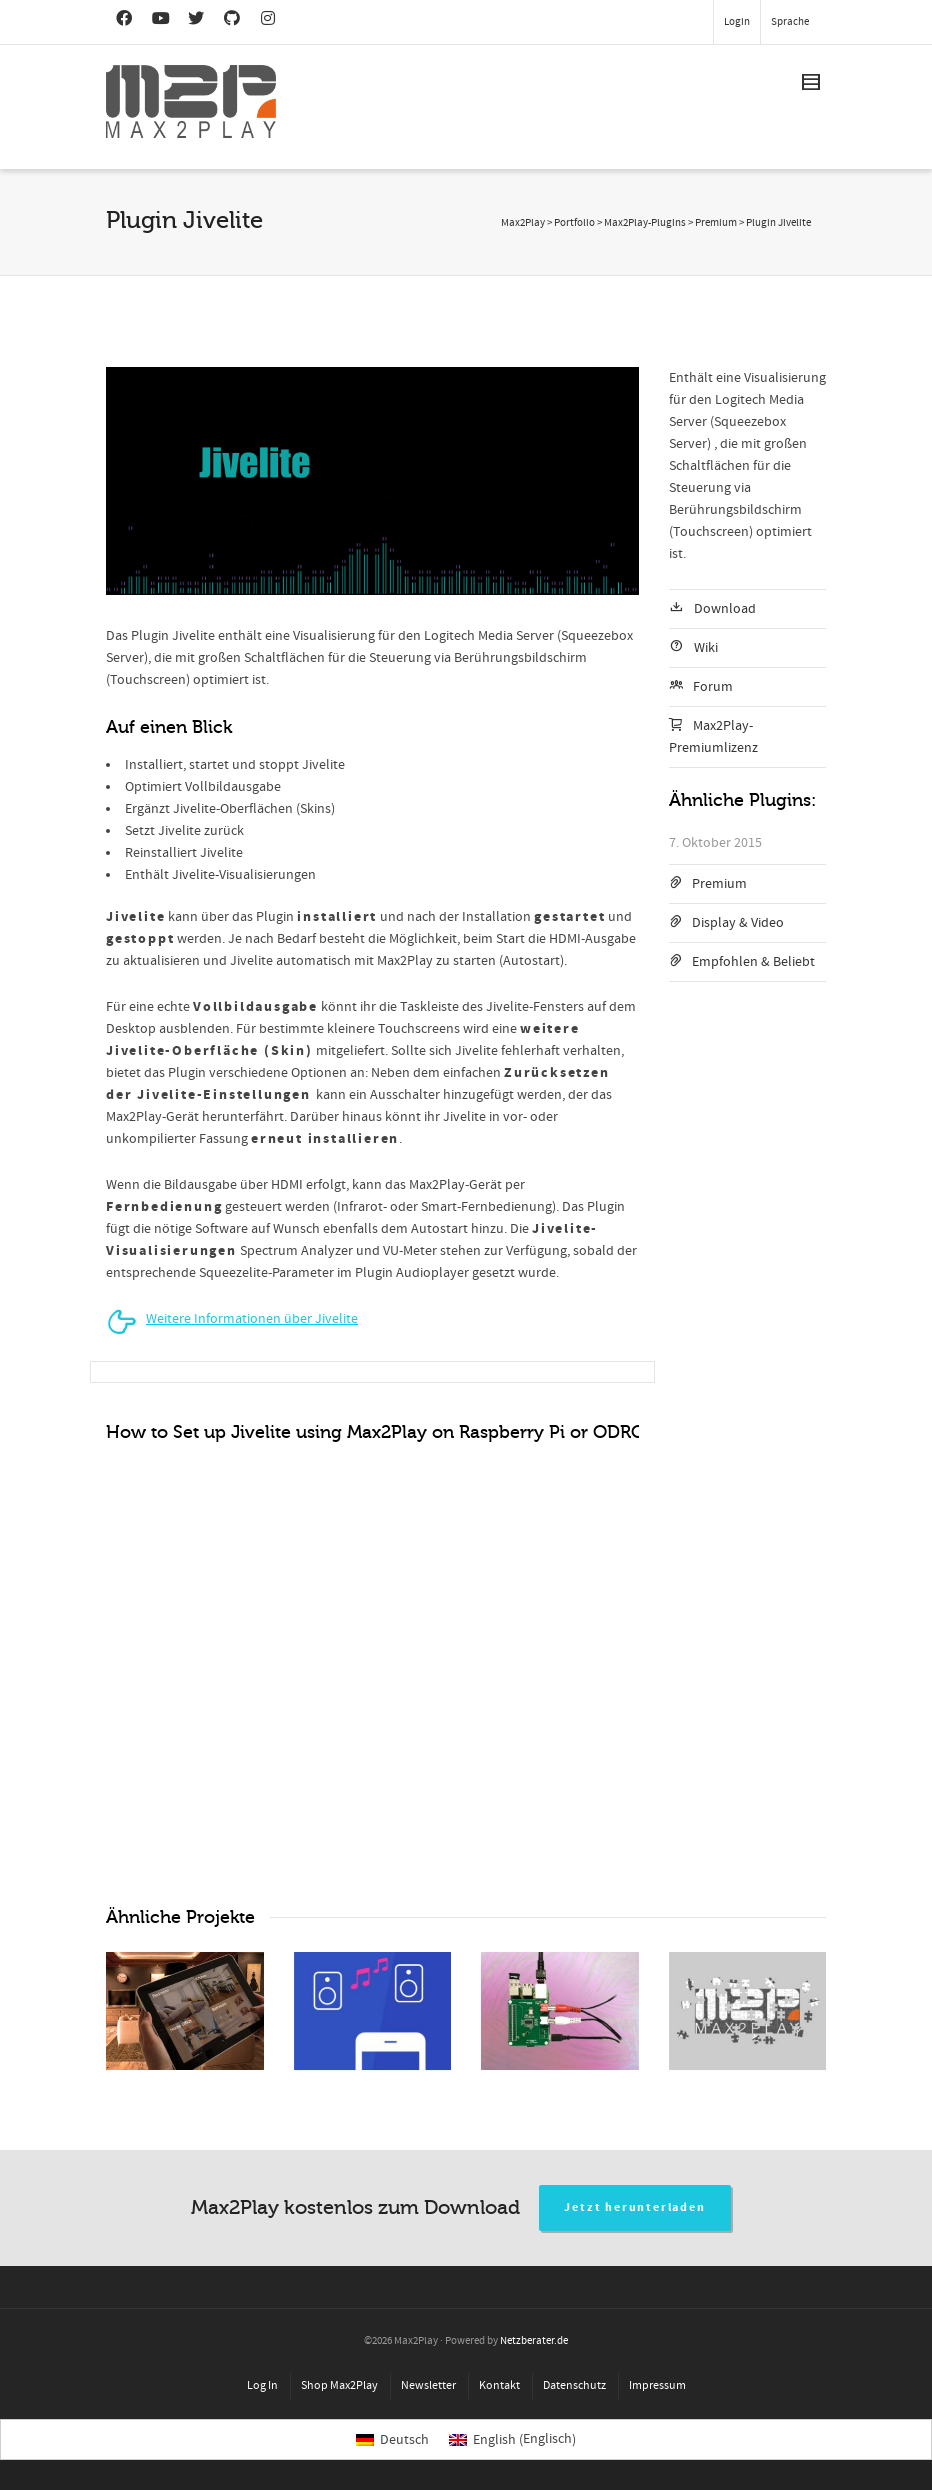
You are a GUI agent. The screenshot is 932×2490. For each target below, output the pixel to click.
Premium (719, 884)
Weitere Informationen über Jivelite (252, 1319)
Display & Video (738, 923)
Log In (262, 2385)
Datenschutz (574, 2385)
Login (737, 22)
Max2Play (523, 223)
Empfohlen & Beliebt (753, 962)
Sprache (790, 22)
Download (725, 609)
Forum (713, 687)
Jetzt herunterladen (634, 2207)
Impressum (657, 2385)
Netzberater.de (534, 2341)
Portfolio (574, 223)
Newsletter (428, 2385)
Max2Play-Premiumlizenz (713, 737)
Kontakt (499, 2385)
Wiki (706, 648)
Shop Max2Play (339, 2385)
